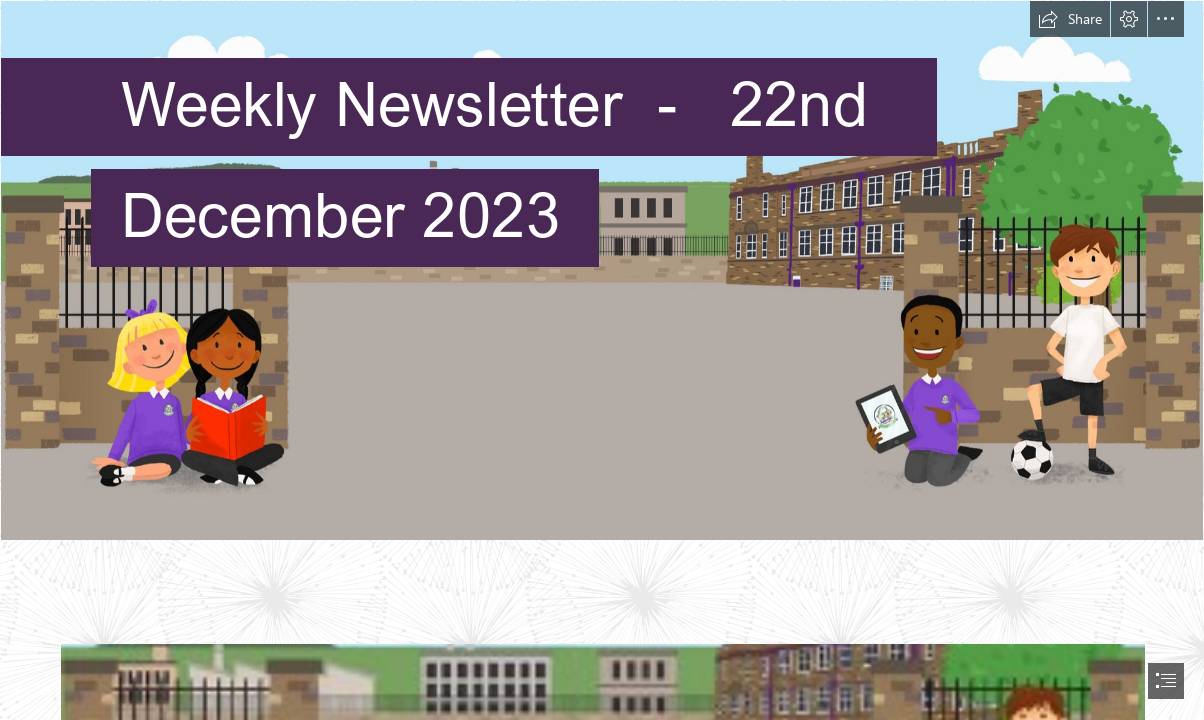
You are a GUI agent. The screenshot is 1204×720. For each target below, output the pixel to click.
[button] (1070, 19)
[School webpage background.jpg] (602, 270)
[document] (602, 360)
